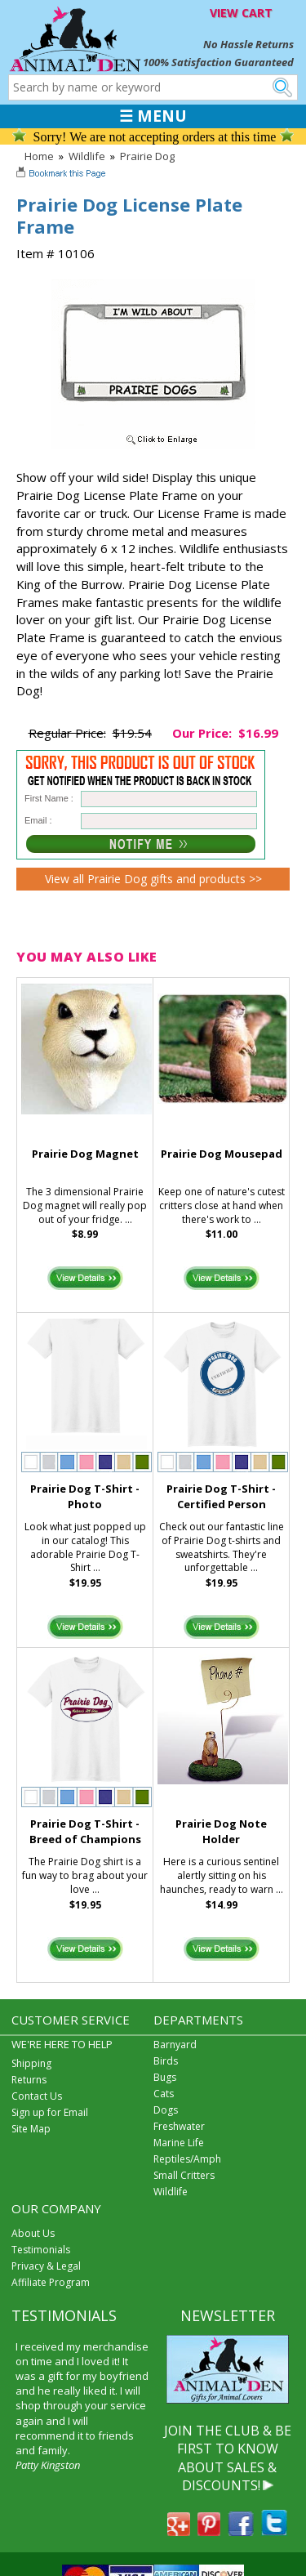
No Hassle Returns (248, 44)
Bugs (164, 2077)
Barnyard (175, 2044)
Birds (165, 2061)
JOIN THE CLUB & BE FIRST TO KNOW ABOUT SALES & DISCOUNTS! (227, 2458)
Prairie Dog (147, 156)
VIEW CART (241, 12)
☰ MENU (153, 116)
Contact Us (36, 2096)
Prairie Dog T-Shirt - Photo (85, 1496)
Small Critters (184, 2175)
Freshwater (179, 2126)
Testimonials (40, 2250)
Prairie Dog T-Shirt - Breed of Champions (85, 1831)
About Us (33, 2233)
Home (39, 156)
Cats (163, 2094)
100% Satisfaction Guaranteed (218, 62)
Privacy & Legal (46, 2266)
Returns (29, 2080)
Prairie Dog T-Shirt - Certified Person (221, 1496)
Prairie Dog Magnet (85, 1153)
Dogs (165, 2110)
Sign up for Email (49, 2112)
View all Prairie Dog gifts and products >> (153, 878)
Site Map (31, 2129)
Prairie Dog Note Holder (221, 1831)
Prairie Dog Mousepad (221, 1153)
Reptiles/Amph (187, 2159)
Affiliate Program (50, 2282)
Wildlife (87, 156)
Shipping (31, 2063)
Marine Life (178, 2143)
